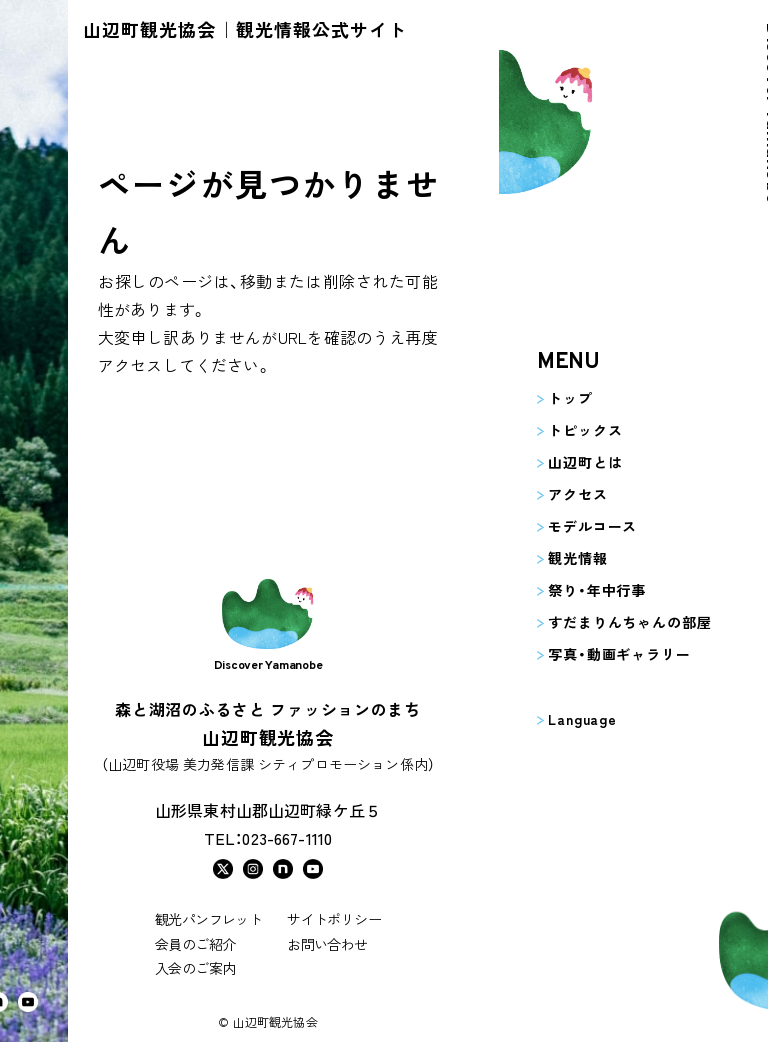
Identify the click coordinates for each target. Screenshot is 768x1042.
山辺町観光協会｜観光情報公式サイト (245, 29)
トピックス (556, 430)
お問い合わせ (327, 944)
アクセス (548, 494)
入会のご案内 (195, 968)
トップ (541, 398)
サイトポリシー (334, 919)
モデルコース (563, 526)
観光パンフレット (208, 919)
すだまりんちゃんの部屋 (600, 622)
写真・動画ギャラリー (590, 654)
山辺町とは (556, 462)
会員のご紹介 (195, 944)
